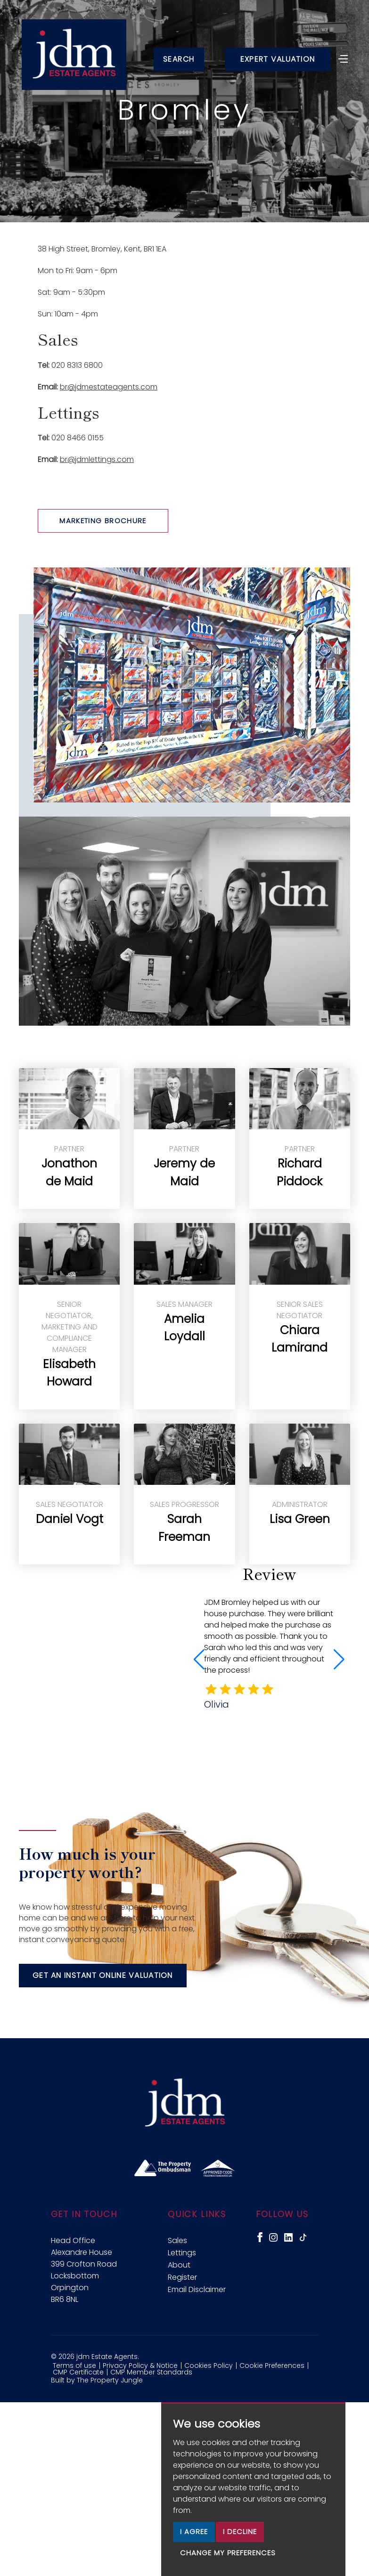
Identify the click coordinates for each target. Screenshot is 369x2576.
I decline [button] (240, 2531)
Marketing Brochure (103, 521)
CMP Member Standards (151, 2372)
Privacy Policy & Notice (140, 2365)
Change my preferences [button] (228, 2553)
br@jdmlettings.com (97, 459)
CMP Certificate (78, 2372)
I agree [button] (194, 2531)
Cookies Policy (208, 2365)
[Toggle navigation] (343, 58)
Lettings (182, 2252)
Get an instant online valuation (103, 1975)
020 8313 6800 (77, 365)
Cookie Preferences (271, 2365)
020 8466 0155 (77, 437)
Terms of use (74, 2365)
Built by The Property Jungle (97, 2380)
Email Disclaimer (197, 2289)
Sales (177, 2240)
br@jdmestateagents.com (108, 386)
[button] (339, 1659)
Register (182, 2277)
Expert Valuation (277, 59)
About (179, 2265)
